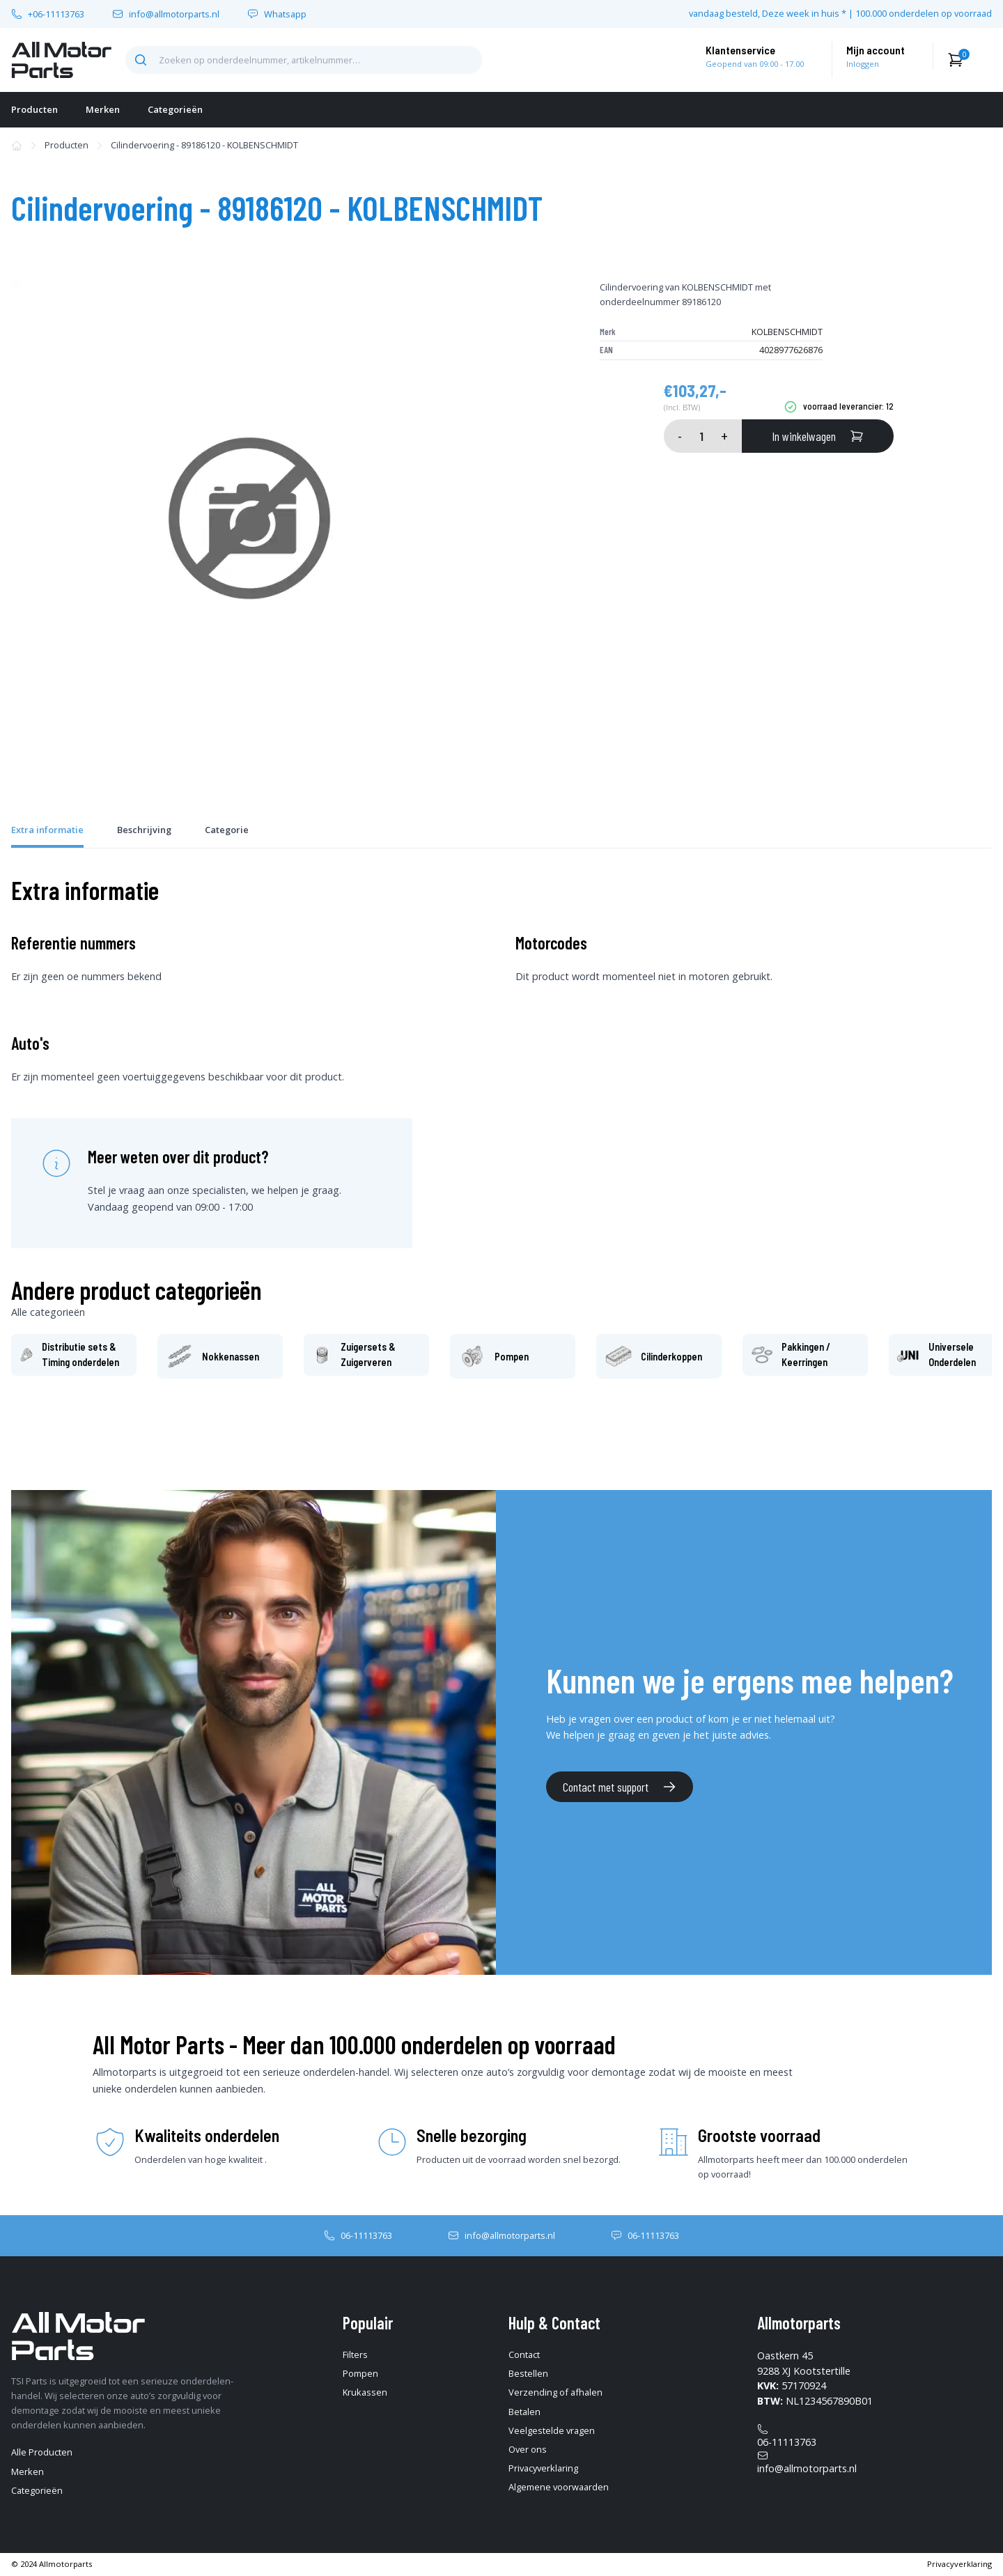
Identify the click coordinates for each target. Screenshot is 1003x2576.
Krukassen (365, 2392)
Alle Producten (41, 2452)
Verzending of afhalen (555, 2392)
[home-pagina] (61, 60)
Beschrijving (144, 829)
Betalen (524, 2411)
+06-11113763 (56, 14)
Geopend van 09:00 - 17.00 (755, 64)
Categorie (227, 829)
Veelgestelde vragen (551, 2430)
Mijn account (875, 49)
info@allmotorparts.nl (174, 14)
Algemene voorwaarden (558, 2487)
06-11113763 (366, 2235)
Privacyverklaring (543, 2468)
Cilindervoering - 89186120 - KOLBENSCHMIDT (204, 145)
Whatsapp (285, 14)
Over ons (527, 2449)
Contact (524, 2354)
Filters (355, 2354)
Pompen (360, 2373)
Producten (34, 109)
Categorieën (175, 109)
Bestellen (528, 2373)
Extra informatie (47, 829)
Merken (103, 109)
